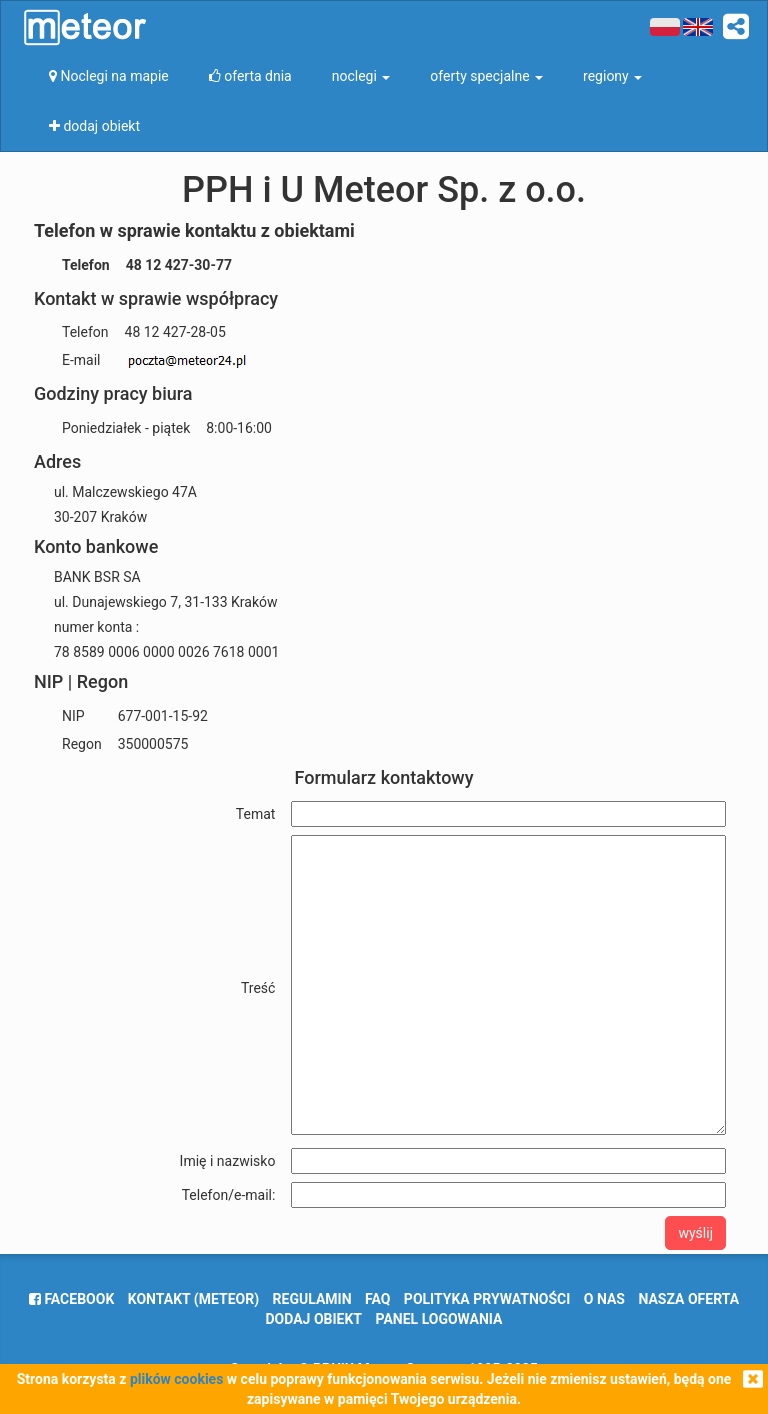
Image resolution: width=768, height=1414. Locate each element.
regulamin (312, 1299)
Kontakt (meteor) (193, 1299)
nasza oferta (688, 1299)
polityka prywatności (487, 1299)
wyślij (695, 1233)
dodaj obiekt (314, 1319)
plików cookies (176, 1379)
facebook (71, 1299)
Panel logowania (439, 1319)
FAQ (377, 1299)
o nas (604, 1299)
